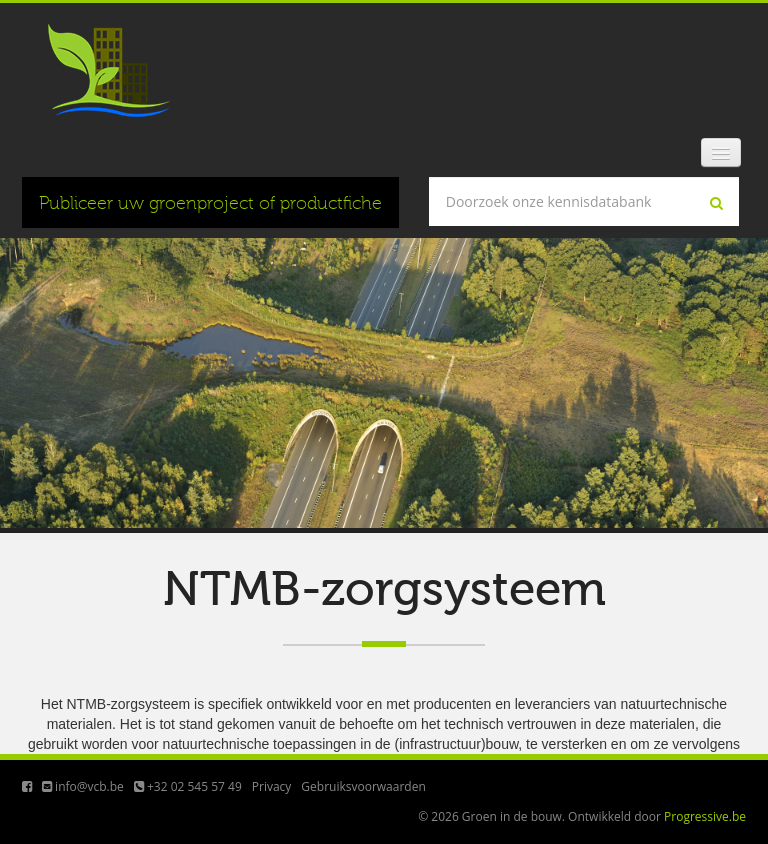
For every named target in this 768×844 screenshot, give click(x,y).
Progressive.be (705, 816)
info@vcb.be (83, 786)
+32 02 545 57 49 (188, 786)
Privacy (272, 786)
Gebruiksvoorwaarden (363, 786)
